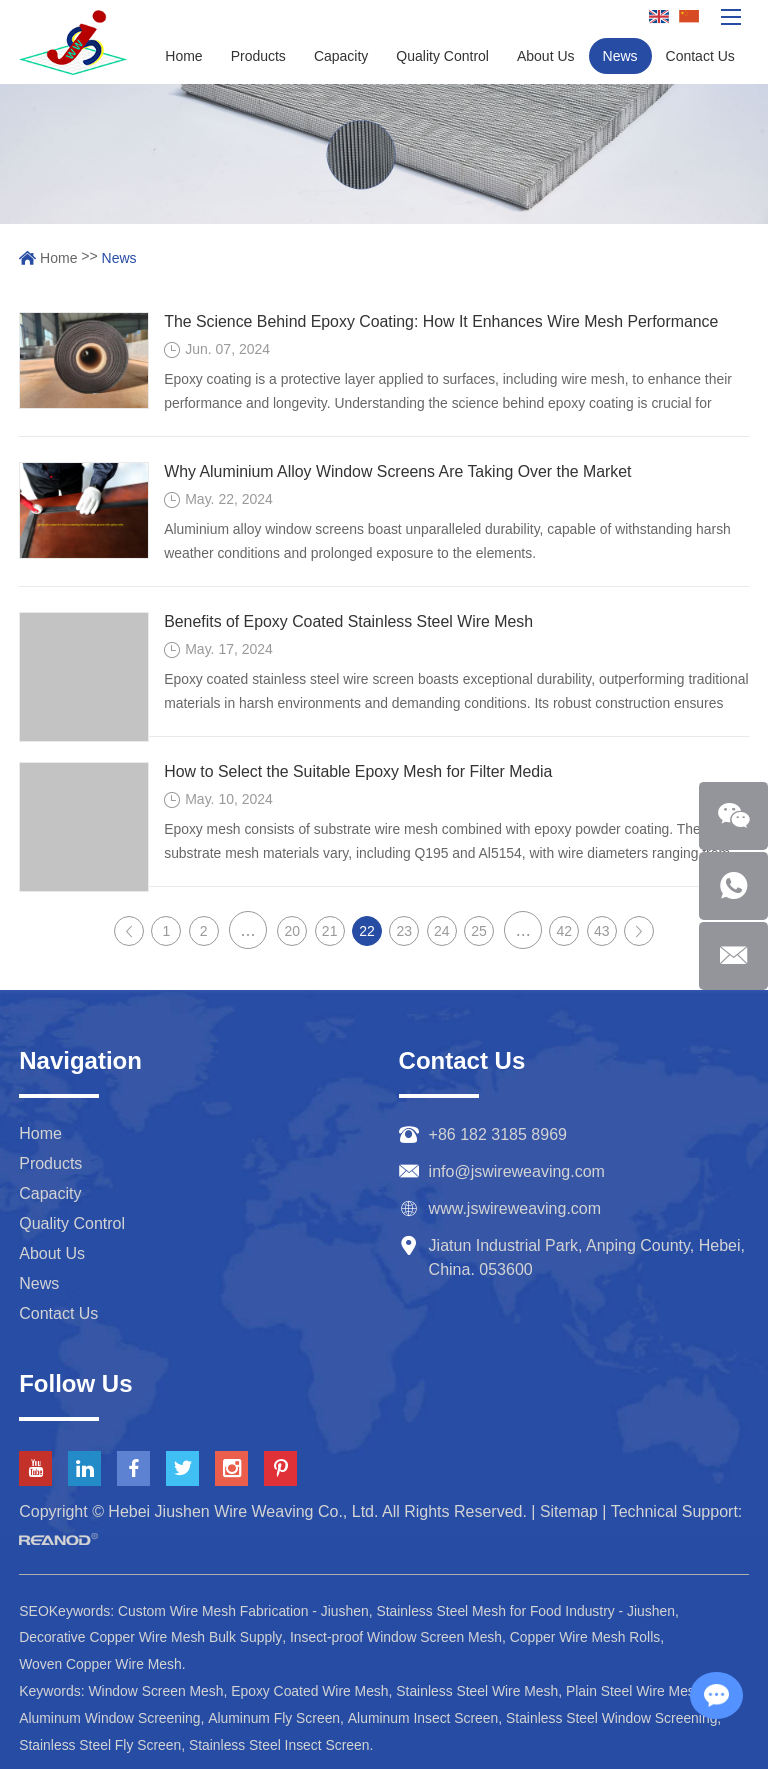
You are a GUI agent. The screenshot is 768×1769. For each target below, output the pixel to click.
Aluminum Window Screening (110, 1715)
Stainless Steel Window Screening (616, 1715)
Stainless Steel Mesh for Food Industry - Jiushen (529, 1611)
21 (330, 931)
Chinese (689, 17)
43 (602, 931)
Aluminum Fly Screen (276, 1715)
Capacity (341, 56)
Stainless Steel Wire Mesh (480, 1689)
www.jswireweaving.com (515, 1208)
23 (405, 931)
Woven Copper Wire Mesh (101, 1663)
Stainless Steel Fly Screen (100, 1741)
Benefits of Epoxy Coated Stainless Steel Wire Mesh (350, 621)
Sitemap (569, 1511)
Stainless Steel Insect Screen (281, 1741)
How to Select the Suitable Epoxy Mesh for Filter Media (359, 771)
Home (183, 56)
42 (565, 931)
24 (442, 931)
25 (479, 931)
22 (367, 931)
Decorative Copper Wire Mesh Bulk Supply (151, 1637)
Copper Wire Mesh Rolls (590, 1637)
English (659, 17)
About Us (546, 56)
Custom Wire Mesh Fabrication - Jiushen (244, 1611)
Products (258, 56)
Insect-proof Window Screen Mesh (399, 1637)
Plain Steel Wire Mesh (639, 1689)
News (620, 56)
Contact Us (700, 56)
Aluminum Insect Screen (427, 1715)
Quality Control (442, 56)
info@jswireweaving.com (517, 1171)
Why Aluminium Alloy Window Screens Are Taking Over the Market (399, 471)
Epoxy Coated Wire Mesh (311, 1689)
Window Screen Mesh (156, 1689)
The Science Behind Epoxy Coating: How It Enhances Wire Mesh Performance (443, 321)
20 (293, 931)
